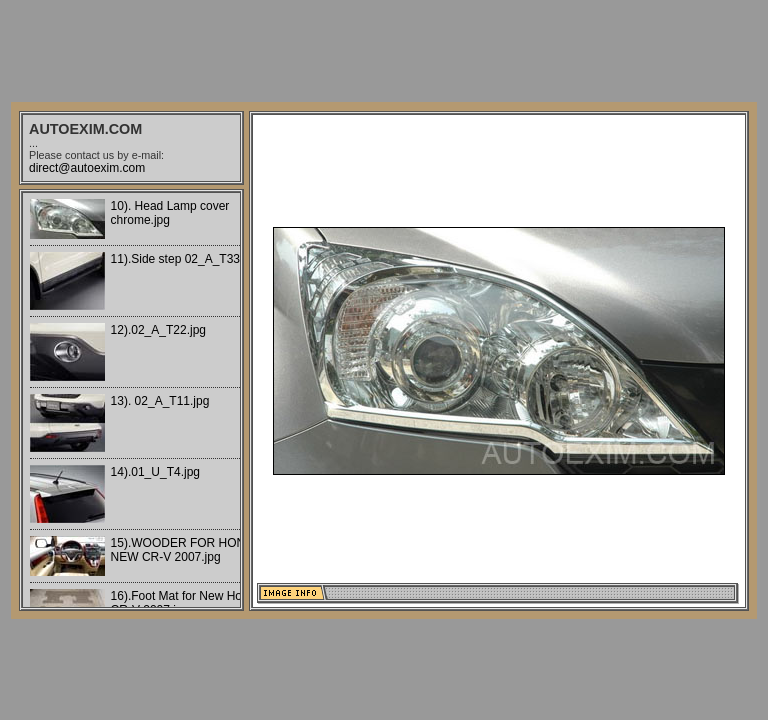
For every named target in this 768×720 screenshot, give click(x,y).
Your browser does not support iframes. (131, 400)
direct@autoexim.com (87, 168)
